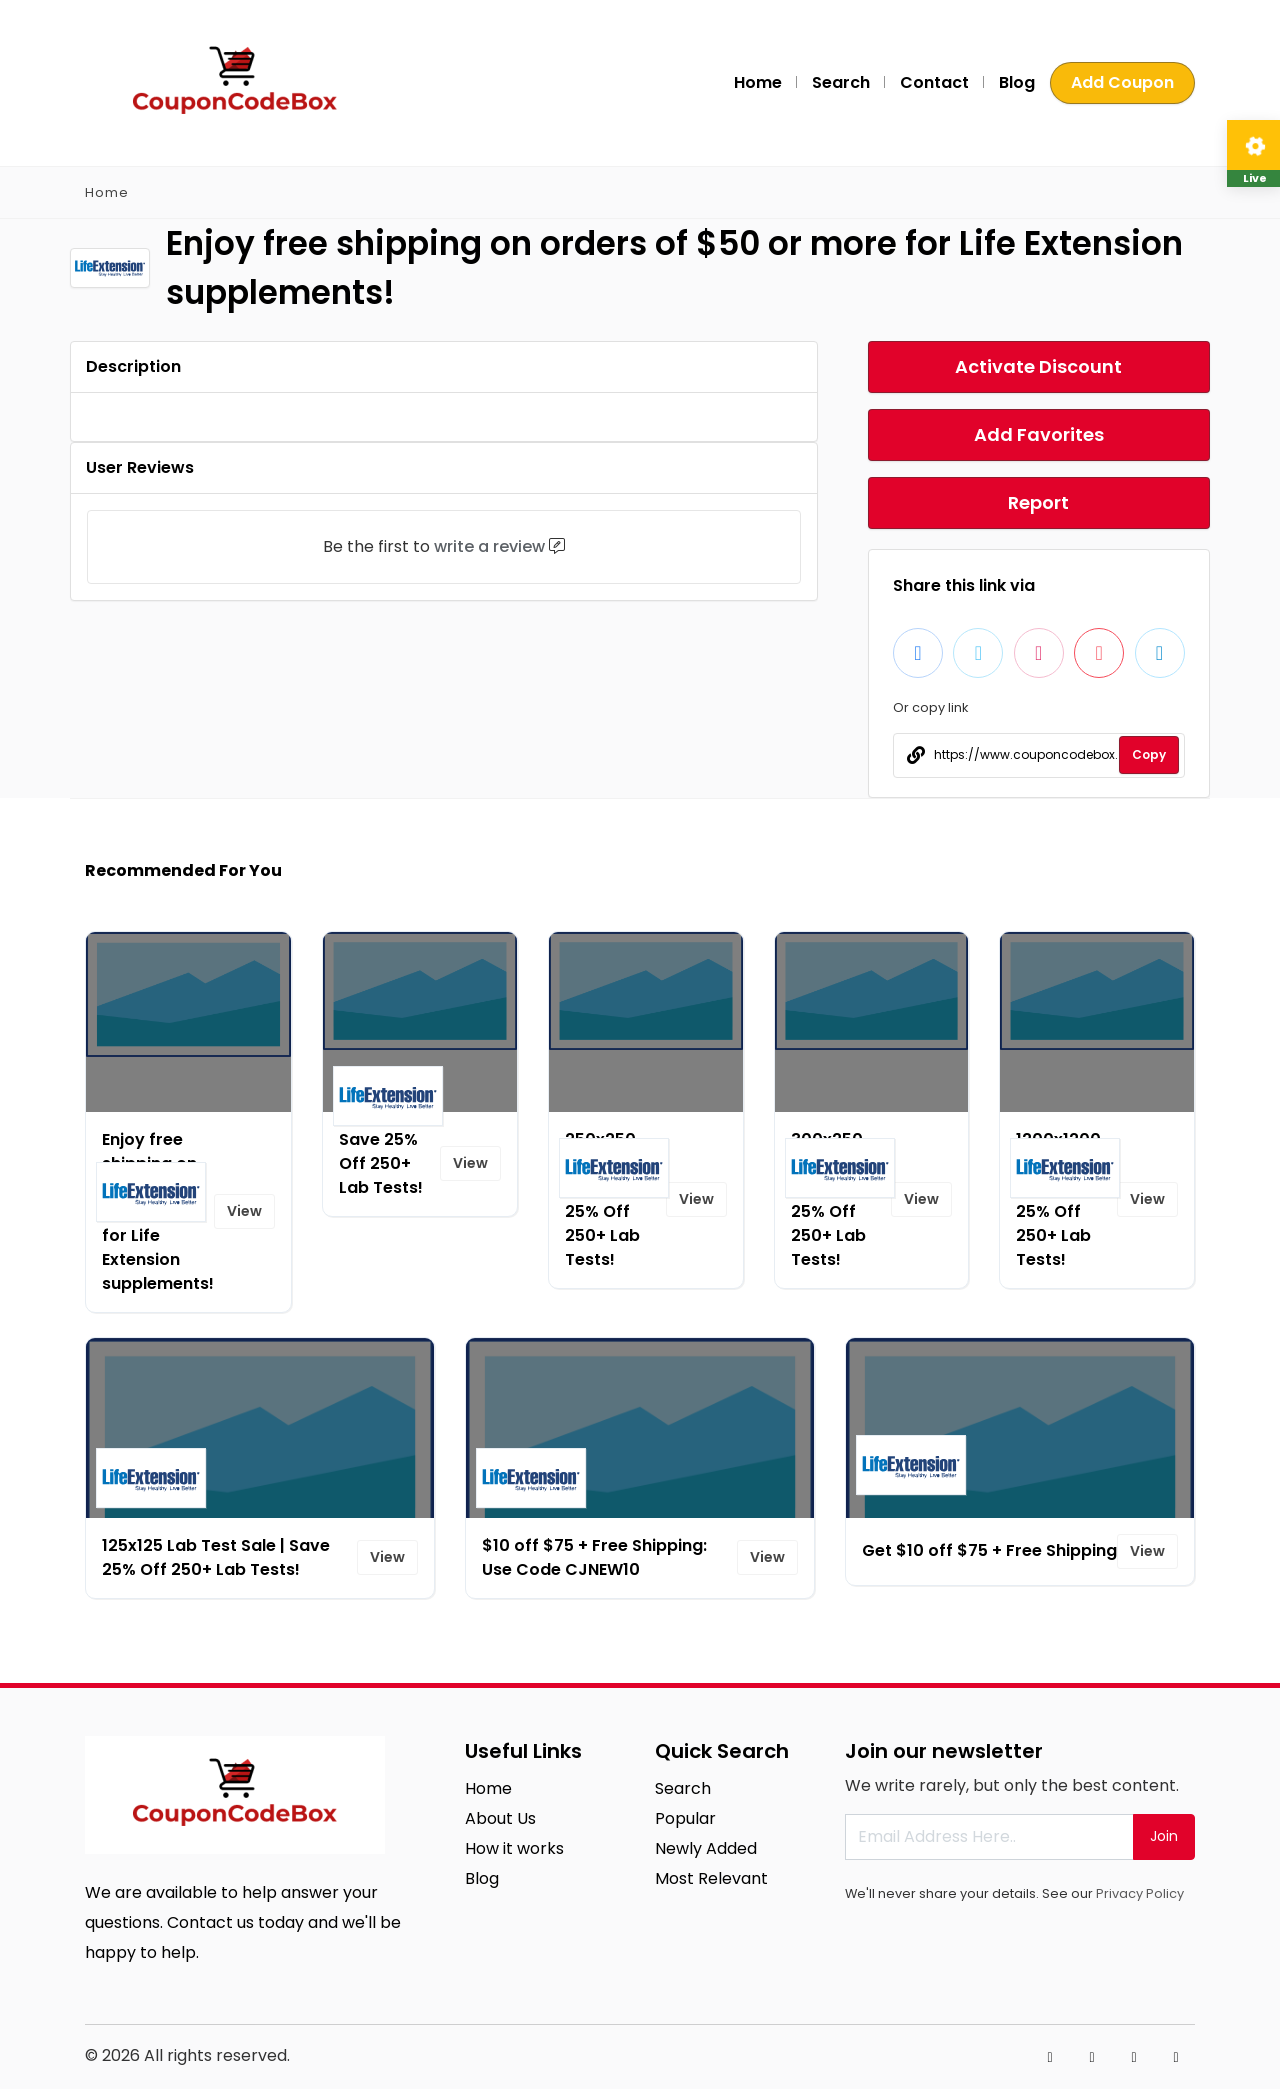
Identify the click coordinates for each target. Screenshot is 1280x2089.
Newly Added (706, 1848)
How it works (514, 1848)
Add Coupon (1122, 82)
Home (758, 82)
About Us (500, 1818)
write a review (489, 546)
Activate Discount (1038, 366)
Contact (934, 82)
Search (841, 82)
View (244, 1211)
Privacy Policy (1140, 1893)
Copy (1149, 754)
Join (1164, 1836)
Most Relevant (711, 1878)
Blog (1017, 82)
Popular (685, 1818)
